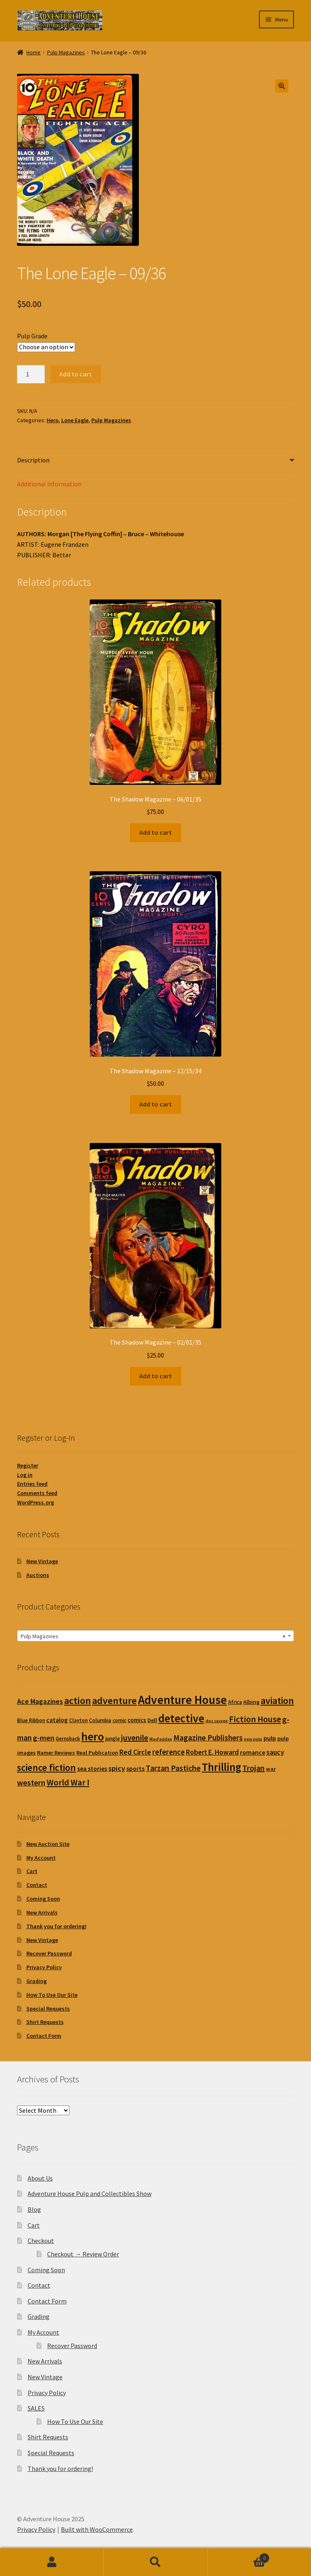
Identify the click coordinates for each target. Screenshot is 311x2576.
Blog (34, 2209)
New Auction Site (47, 1844)
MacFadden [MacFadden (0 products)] (160, 1739)
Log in (24, 1474)
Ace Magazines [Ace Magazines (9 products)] (40, 1701)
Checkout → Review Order (83, 2254)
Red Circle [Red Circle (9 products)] (135, 1752)
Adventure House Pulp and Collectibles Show (89, 2193)
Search (155, 2562)
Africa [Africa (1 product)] (235, 1702)
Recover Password (49, 1953)
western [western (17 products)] (31, 1782)
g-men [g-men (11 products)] (43, 1737)
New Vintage (42, 1561)
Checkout (41, 2241)
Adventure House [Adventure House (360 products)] (182, 1699)
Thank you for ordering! (56, 1926)
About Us (40, 2178)
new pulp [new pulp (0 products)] (253, 1739)
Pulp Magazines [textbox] (153, 1636)
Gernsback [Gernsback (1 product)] (68, 1738)
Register (27, 1465)
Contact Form (43, 2035)
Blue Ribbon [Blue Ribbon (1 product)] (31, 1720)
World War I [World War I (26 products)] (68, 1782)
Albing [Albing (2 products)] (251, 1702)
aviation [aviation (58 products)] (277, 1700)
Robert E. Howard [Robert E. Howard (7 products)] (212, 1752)
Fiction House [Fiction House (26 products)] (255, 1719)
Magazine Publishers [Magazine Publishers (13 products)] (208, 1737)
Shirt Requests (45, 2022)
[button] (281, 85)
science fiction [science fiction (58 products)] (46, 1767)
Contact (36, 1884)
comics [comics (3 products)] (136, 1720)
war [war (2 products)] (271, 1768)
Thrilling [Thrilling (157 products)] (221, 1767)
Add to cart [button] (155, 832)
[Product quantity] (31, 374)
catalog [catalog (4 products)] (57, 1720)
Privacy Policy (44, 1967)
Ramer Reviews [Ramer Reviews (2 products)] (56, 1752)
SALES (36, 2408)
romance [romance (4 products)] (252, 1752)
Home (33, 52)
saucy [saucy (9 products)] (275, 1752)
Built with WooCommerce (97, 2529)
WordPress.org (35, 1502)
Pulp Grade (32, 336)
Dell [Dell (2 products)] (152, 1720)
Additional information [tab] (49, 484)
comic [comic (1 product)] (119, 1720)
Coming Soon (43, 1898)
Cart (31, 1871)
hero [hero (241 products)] (92, 1736)
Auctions (37, 1575)
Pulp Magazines (66, 52)
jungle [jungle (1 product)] (112, 1738)
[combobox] (155, 1635)
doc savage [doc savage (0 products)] (216, 1720)
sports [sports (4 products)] (135, 1768)
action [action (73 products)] (77, 1700)
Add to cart (75, 374)
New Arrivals (42, 1912)
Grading (36, 1981)
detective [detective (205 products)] (181, 1718)
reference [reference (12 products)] (168, 1752)
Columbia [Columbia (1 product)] (100, 1720)
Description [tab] (33, 460)
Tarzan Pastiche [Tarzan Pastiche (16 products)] (173, 1768)
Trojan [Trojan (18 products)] (253, 1768)
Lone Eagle (75, 420)
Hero (52, 420)
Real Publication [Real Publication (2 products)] (97, 1752)
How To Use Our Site (52, 1994)
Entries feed (32, 1483)
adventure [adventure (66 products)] (114, 1700)
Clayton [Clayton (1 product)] (78, 1720)
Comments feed (37, 1493)
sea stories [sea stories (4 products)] (92, 1768)
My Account (41, 1857)
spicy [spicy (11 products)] (116, 1768)
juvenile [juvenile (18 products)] (134, 1737)
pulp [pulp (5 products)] (269, 1738)
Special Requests (48, 2008)
